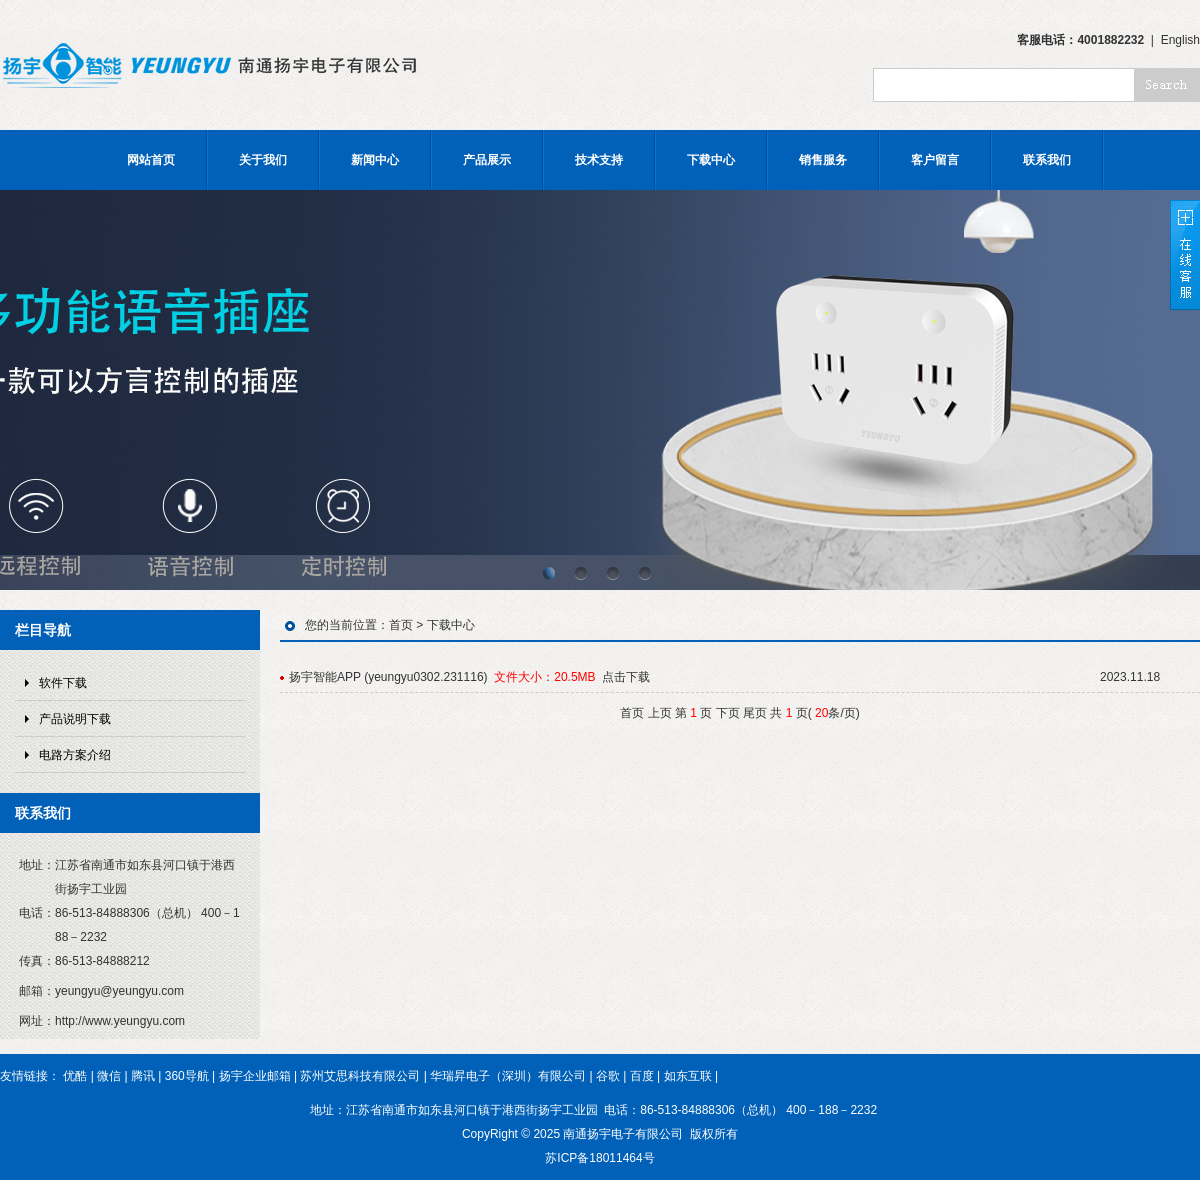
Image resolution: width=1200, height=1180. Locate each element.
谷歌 (608, 1076)
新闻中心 (375, 160)
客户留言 (935, 160)
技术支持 (599, 160)
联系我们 (1047, 160)
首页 (401, 625)
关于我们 (263, 160)
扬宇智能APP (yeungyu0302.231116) (388, 677)
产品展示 (487, 160)
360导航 (187, 1076)
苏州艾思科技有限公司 (360, 1076)
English (1180, 40)
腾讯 (143, 1076)
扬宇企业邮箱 (255, 1076)
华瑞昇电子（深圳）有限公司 (508, 1076)
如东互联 (688, 1076)
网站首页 (151, 160)
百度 (642, 1076)
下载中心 (711, 160)
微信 (109, 1076)
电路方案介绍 (75, 755)
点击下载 (626, 677)
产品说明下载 (75, 719)
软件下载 (63, 683)
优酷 (75, 1076)
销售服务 (823, 160)
